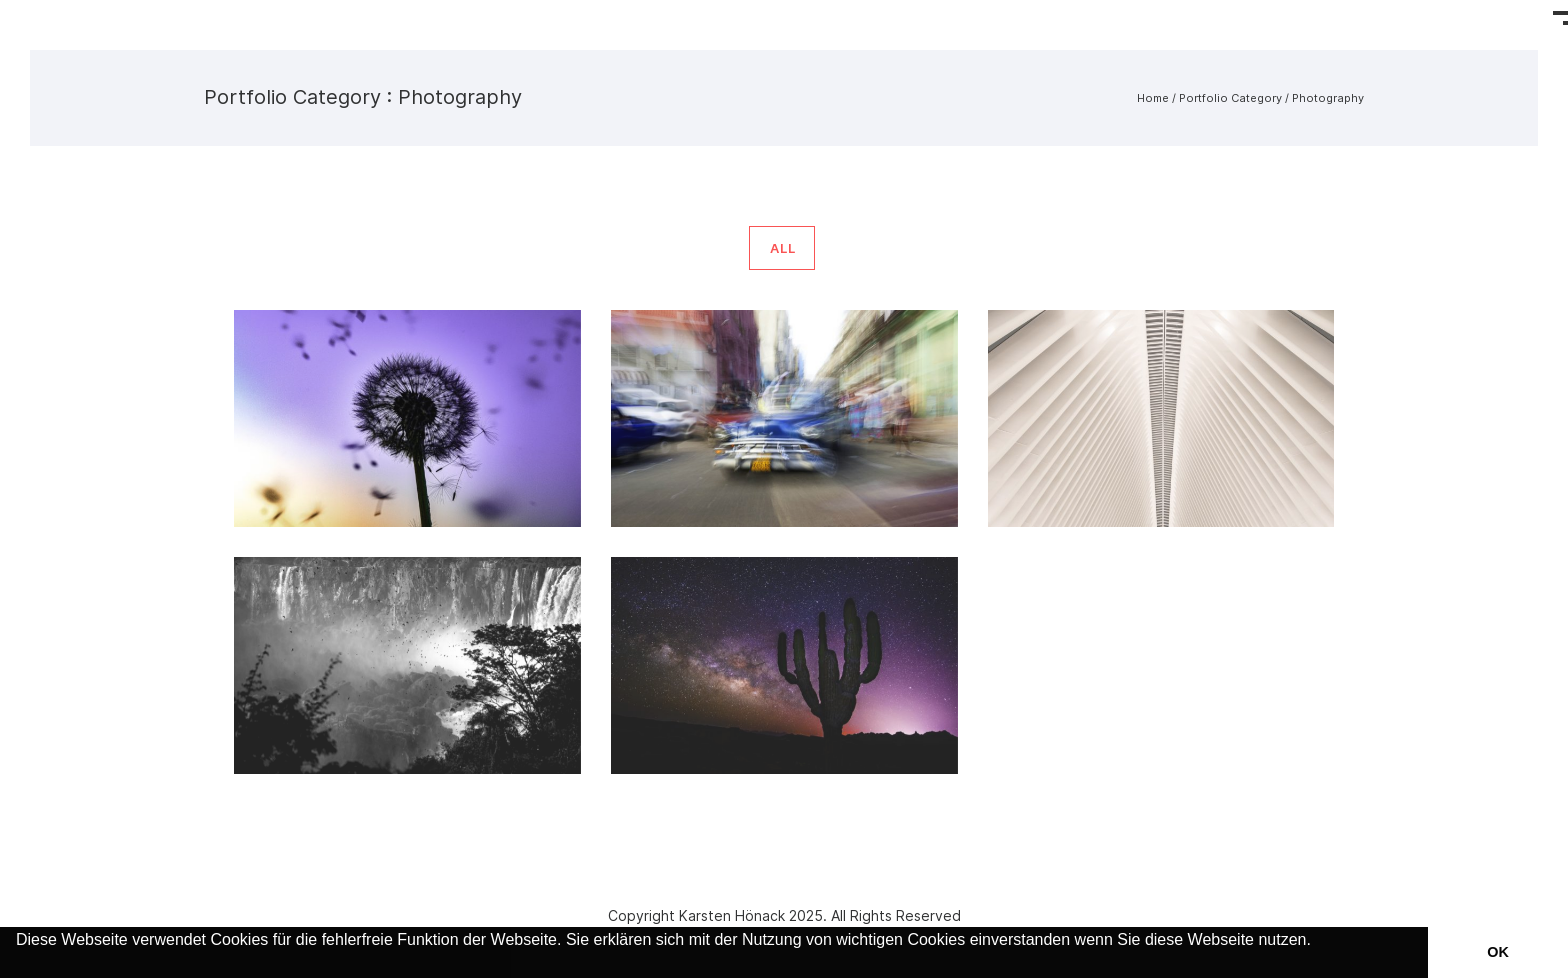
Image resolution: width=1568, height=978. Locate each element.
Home (1153, 98)
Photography (1328, 98)
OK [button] (1498, 952)
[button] (19, 966)
